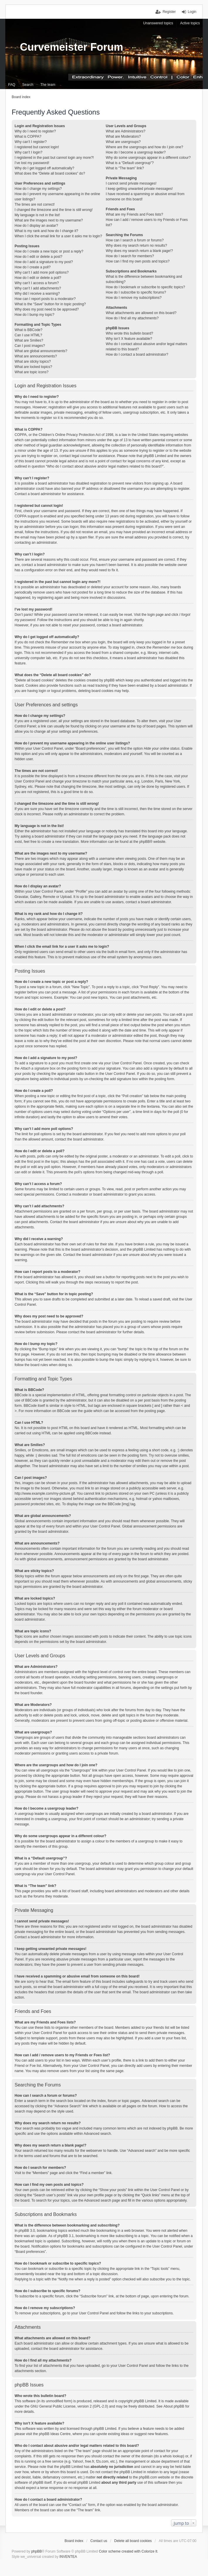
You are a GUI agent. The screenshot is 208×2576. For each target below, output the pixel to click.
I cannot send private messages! (131, 183)
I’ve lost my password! (32, 163)
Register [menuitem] (169, 12)
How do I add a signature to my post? (44, 262)
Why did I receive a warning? (37, 293)
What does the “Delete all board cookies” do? (50, 173)
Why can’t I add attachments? (38, 288)
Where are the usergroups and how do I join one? (144, 147)
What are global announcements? (41, 351)
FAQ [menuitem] (11, 85)
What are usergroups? (123, 142)
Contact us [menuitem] (98, 2541)
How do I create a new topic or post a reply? (49, 251)
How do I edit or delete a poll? (38, 278)
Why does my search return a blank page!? (139, 251)
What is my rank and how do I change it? (46, 231)
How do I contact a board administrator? (137, 354)
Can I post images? (30, 346)
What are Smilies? (29, 340)
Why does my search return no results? (136, 245)
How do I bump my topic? (34, 315)
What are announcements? (36, 356)
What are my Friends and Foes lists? (134, 214)
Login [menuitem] (192, 12)
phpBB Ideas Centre (54, 2434)
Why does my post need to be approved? (47, 309)
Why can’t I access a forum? (37, 283)
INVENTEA (68, 2557)
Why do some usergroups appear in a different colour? (148, 158)
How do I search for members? (130, 256)
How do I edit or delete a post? (38, 257)
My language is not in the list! (37, 215)
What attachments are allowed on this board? (141, 313)
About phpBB (173, 2406)
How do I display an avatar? (36, 226)
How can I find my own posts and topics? (138, 261)
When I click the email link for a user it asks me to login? (58, 236)
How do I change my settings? (38, 189)
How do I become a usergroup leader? (136, 152)
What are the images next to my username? (49, 220)
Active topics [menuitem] (190, 23)
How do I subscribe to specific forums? (136, 292)
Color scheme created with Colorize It (128, 2551)
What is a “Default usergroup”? (130, 163)
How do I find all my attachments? (132, 318)
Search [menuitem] (27, 85)
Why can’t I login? (29, 152)
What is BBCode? (29, 330)
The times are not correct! (35, 204)
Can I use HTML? (28, 335)
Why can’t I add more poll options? (42, 272)
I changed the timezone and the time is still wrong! (54, 210)
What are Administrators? (126, 131)
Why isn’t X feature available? (129, 339)
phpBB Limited (144, 2401)
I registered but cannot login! (37, 147)
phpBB (144, 842)
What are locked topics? (33, 367)
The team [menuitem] (47, 85)
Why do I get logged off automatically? (44, 168)
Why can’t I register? (31, 142)
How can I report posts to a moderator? (45, 299)
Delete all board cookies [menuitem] (133, 2541)
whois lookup (173, 2456)
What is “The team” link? (125, 168)
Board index (74, 2541)
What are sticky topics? (33, 361)
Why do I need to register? (35, 131)
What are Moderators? (123, 136)
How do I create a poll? (33, 267)
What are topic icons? (31, 372)
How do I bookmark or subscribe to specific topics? (145, 287)
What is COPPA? (28, 136)
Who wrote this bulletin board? (129, 333)
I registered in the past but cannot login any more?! (54, 158)
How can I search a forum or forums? (135, 240)
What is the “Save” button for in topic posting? (50, 304)
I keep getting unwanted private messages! (139, 189)
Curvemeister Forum (71, 47)
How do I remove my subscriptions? (134, 298)
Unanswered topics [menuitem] (158, 23)
